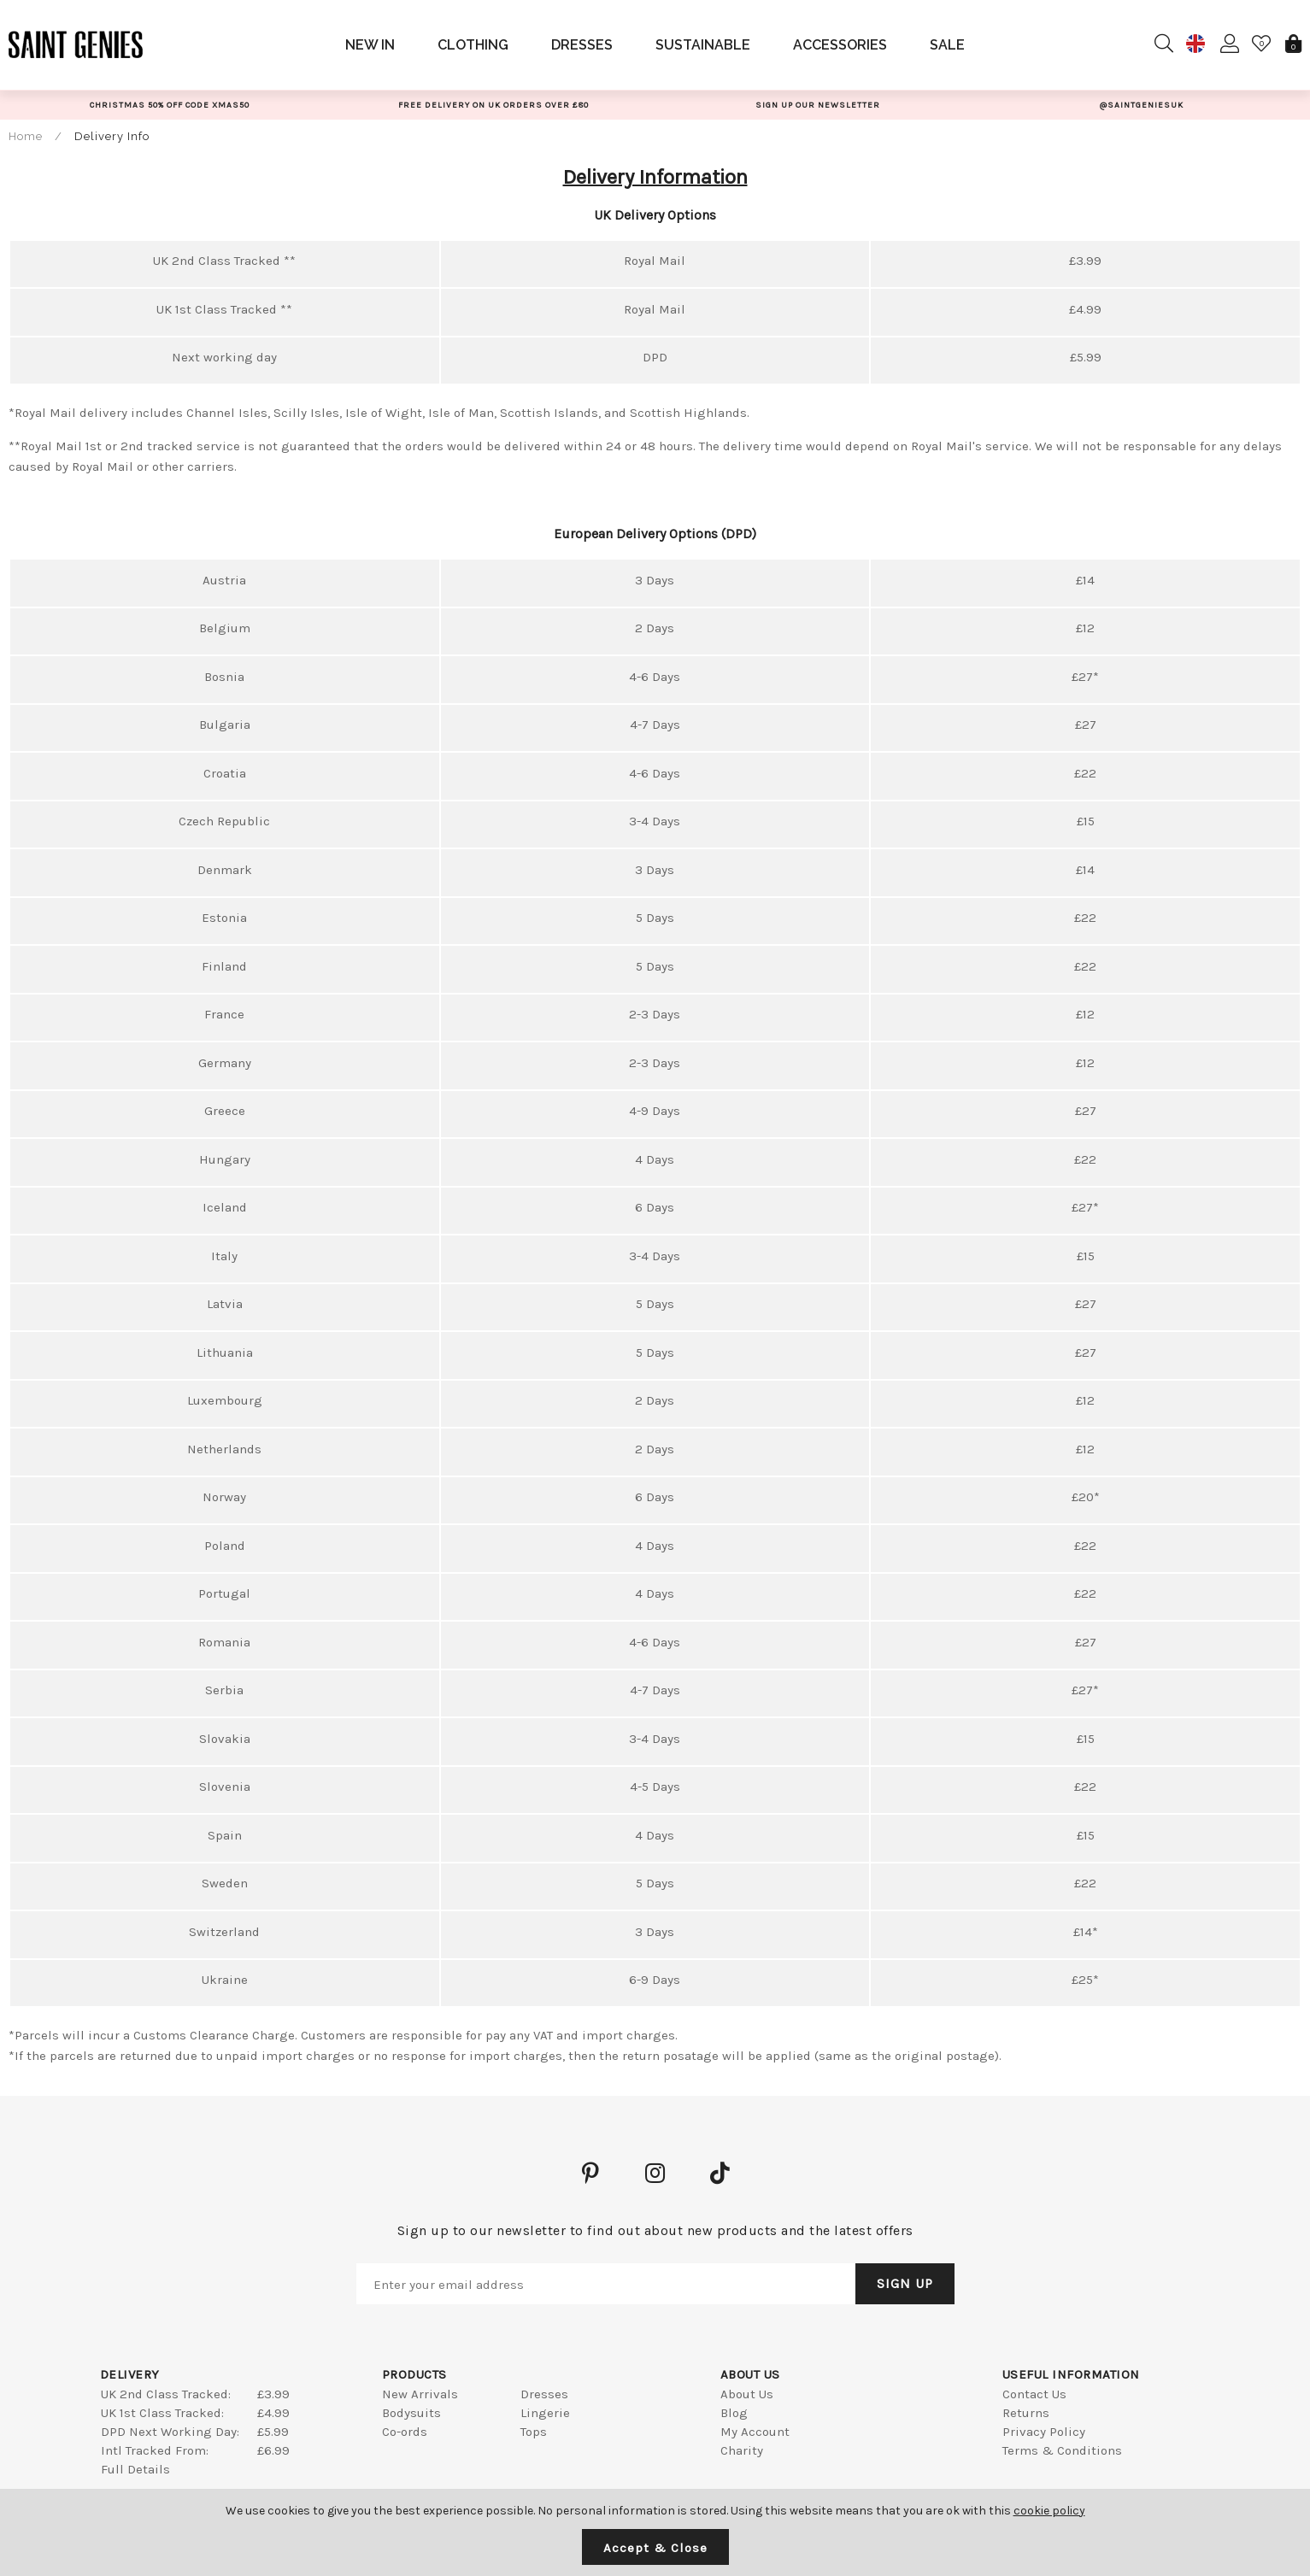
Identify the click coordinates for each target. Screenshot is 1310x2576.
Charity (741, 2450)
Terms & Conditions (1062, 2450)
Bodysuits (411, 2413)
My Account (755, 2431)
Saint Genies (76, 44)
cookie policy (1049, 2510)
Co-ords (404, 2431)
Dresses (582, 45)
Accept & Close (655, 2547)
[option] (170, 105)
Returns (1025, 2413)
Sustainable (702, 45)
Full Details (135, 2469)
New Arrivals (420, 2394)
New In (370, 45)
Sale (947, 45)
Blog (734, 2413)
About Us (746, 2394)
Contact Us (1034, 2394)
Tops (533, 2431)
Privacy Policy (1043, 2431)
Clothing (473, 45)
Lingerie (545, 2413)
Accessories (840, 45)
